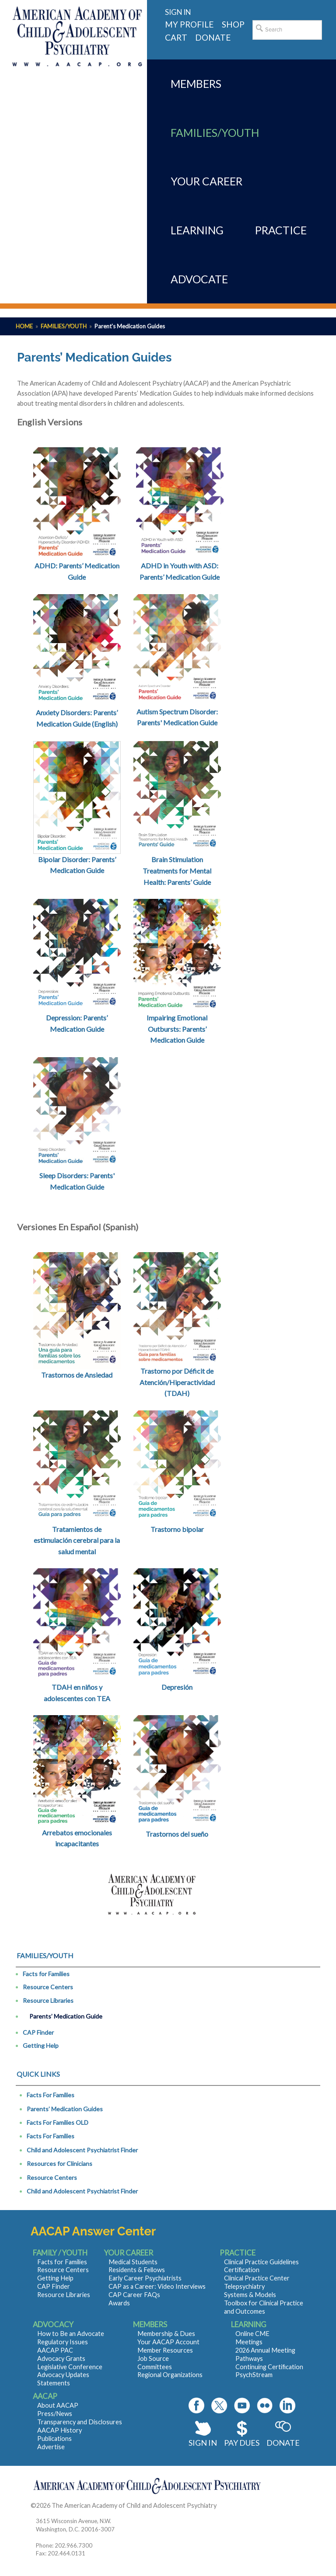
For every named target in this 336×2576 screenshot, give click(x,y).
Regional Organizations (170, 2374)
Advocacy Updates (63, 2374)
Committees (154, 2367)
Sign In (203, 2442)
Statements (53, 2383)
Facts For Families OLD (57, 2122)
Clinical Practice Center (257, 2278)
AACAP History (59, 2430)
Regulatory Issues (62, 2342)
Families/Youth (64, 326)
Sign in (178, 12)
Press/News (54, 2413)
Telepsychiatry (244, 2286)
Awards (119, 2303)
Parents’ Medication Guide (65, 2016)
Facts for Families (46, 1973)
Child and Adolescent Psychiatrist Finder (82, 2150)
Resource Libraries (48, 2000)
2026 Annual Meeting (265, 2350)
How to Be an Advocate (70, 2333)
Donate (283, 2442)
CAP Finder (38, 2032)
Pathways (249, 2358)
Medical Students (133, 2262)
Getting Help (41, 2045)
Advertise (51, 2447)
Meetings (248, 2342)
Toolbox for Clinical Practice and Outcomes (263, 2307)
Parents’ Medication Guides (65, 2109)
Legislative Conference (69, 2367)
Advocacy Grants (61, 2358)
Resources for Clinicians (59, 2163)
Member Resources (165, 2350)
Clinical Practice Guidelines (261, 2262)
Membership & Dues (166, 2333)
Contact (229, 2505)
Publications (54, 2438)
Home (24, 326)
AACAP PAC (55, 2350)
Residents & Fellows (136, 2269)
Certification (241, 2269)
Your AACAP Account (168, 2342)
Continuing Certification (269, 2367)
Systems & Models (250, 2294)
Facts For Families (50, 2095)
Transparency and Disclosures (79, 2422)
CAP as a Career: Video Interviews (157, 2286)
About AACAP (57, 2405)
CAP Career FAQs (134, 2294)
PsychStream (254, 2374)
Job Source (153, 2358)
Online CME (252, 2333)
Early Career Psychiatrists (145, 2278)
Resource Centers (48, 1987)
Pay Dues (241, 2442)
